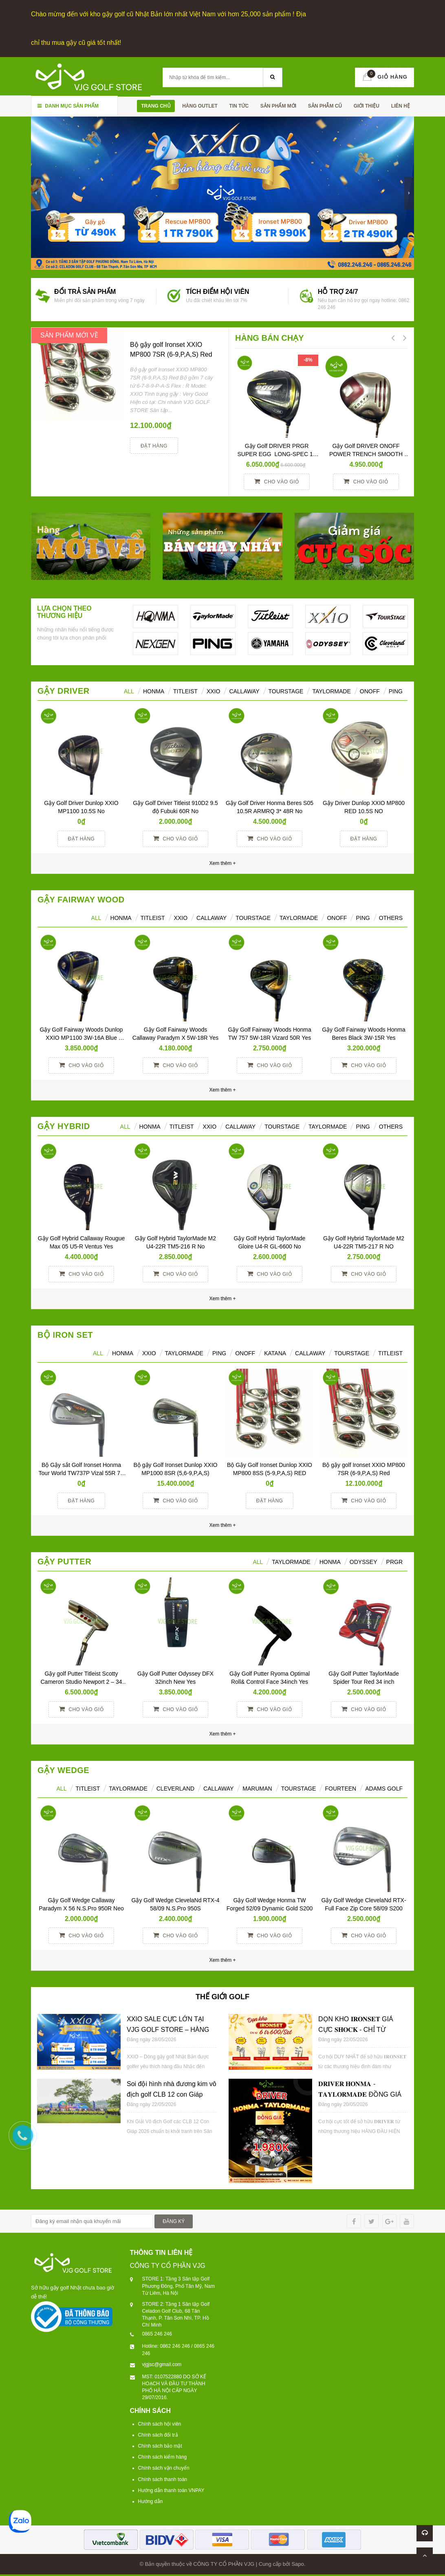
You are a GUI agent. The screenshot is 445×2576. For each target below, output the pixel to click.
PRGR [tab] (394, 1559)
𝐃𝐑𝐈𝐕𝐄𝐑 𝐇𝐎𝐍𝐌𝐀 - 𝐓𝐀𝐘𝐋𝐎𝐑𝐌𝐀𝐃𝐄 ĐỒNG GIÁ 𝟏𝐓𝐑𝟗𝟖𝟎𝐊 (359, 2092)
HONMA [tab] (153, 689)
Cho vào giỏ (276, 479)
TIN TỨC (239, 103)
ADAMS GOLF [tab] (384, 1786)
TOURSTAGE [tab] (351, 1351)
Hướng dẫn (150, 2499)
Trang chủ (155, 103)
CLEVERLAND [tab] (175, 1786)
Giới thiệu (366, 103)
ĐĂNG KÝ (174, 2219)
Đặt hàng (154, 444)
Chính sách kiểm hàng (162, 2455)
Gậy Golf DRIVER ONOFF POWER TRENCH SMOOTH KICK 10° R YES (366, 452)
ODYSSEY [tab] (363, 1559)
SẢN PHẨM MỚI (278, 103)
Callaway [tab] (244, 689)
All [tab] (96, 916)
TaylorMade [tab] (331, 689)
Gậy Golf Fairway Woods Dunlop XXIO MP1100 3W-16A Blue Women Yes (82, 1035)
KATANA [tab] (275, 1351)
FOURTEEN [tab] (340, 1786)
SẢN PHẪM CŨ (325, 103)
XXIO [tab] (213, 689)
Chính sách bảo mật (160, 2444)
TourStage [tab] (286, 689)
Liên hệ (400, 103)
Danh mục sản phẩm (68, 103)
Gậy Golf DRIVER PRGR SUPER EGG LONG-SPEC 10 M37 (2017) (278, 452)
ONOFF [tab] (370, 689)
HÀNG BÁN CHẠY (269, 335)
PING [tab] (363, 916)
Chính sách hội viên (159, 2421)
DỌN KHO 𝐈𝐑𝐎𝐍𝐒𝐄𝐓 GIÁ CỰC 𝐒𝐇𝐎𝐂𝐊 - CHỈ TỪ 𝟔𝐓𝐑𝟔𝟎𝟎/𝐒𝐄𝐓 (355, 2027)
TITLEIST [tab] (390, 1351)
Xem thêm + (222, 1088)
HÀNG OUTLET (200, 103)
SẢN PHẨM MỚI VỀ (69, 333)
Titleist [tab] (185, 689)
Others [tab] (391, 916)
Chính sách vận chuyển (163, 2466)
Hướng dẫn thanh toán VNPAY (171, 2488)
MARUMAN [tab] (257, 1786)
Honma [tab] (330, 1559)
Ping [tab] (396, 689)
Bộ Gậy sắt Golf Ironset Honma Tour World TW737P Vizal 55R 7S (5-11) (82, 1470)
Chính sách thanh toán (162, 2477)
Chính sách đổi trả (158, 2432)
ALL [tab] (129, 689)
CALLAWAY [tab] (310, 1351)
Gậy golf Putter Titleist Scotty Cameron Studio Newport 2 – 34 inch (82, 1679)
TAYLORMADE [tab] (184, 1351)
